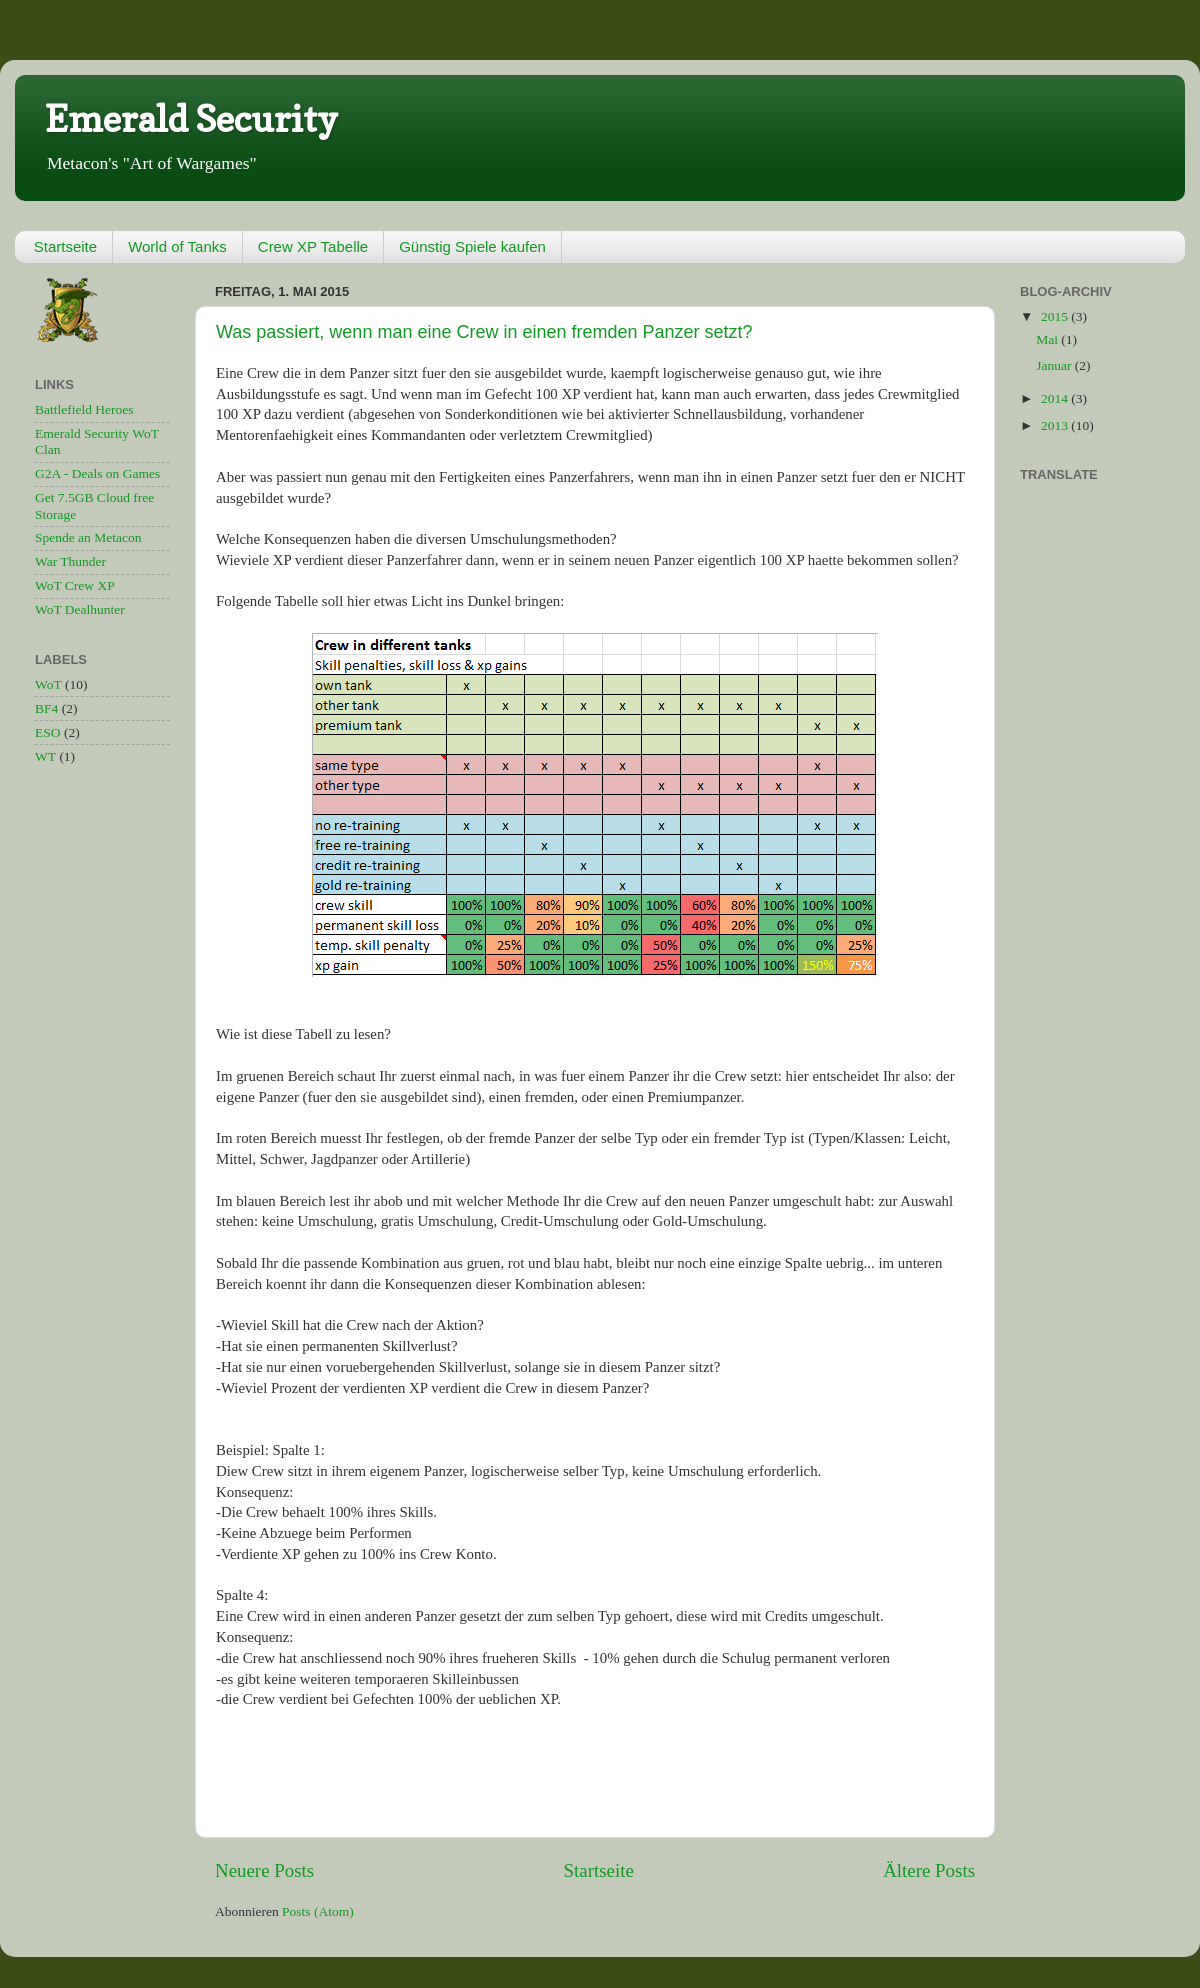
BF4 (46, 708)
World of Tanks (177, 246)
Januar (1055, 365)
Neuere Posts (264, 1870)
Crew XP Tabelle (313, 246)
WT (45, 756)
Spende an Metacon (88, 537)
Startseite (65, 246)
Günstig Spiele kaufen (472, 246)
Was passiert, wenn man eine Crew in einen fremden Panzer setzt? (484, 332)
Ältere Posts (929, 1870)
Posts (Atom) (318, 1911)
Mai (1048, 339)
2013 (1056, 425)
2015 (1056, 316)
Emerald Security (191, 118)
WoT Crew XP (75, 585)
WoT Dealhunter (80, 609)
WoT (48, 684)
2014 (1056, 398)
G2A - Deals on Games (97, 473)
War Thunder (70, 561)
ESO (48, 732)
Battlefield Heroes (84, 409)
